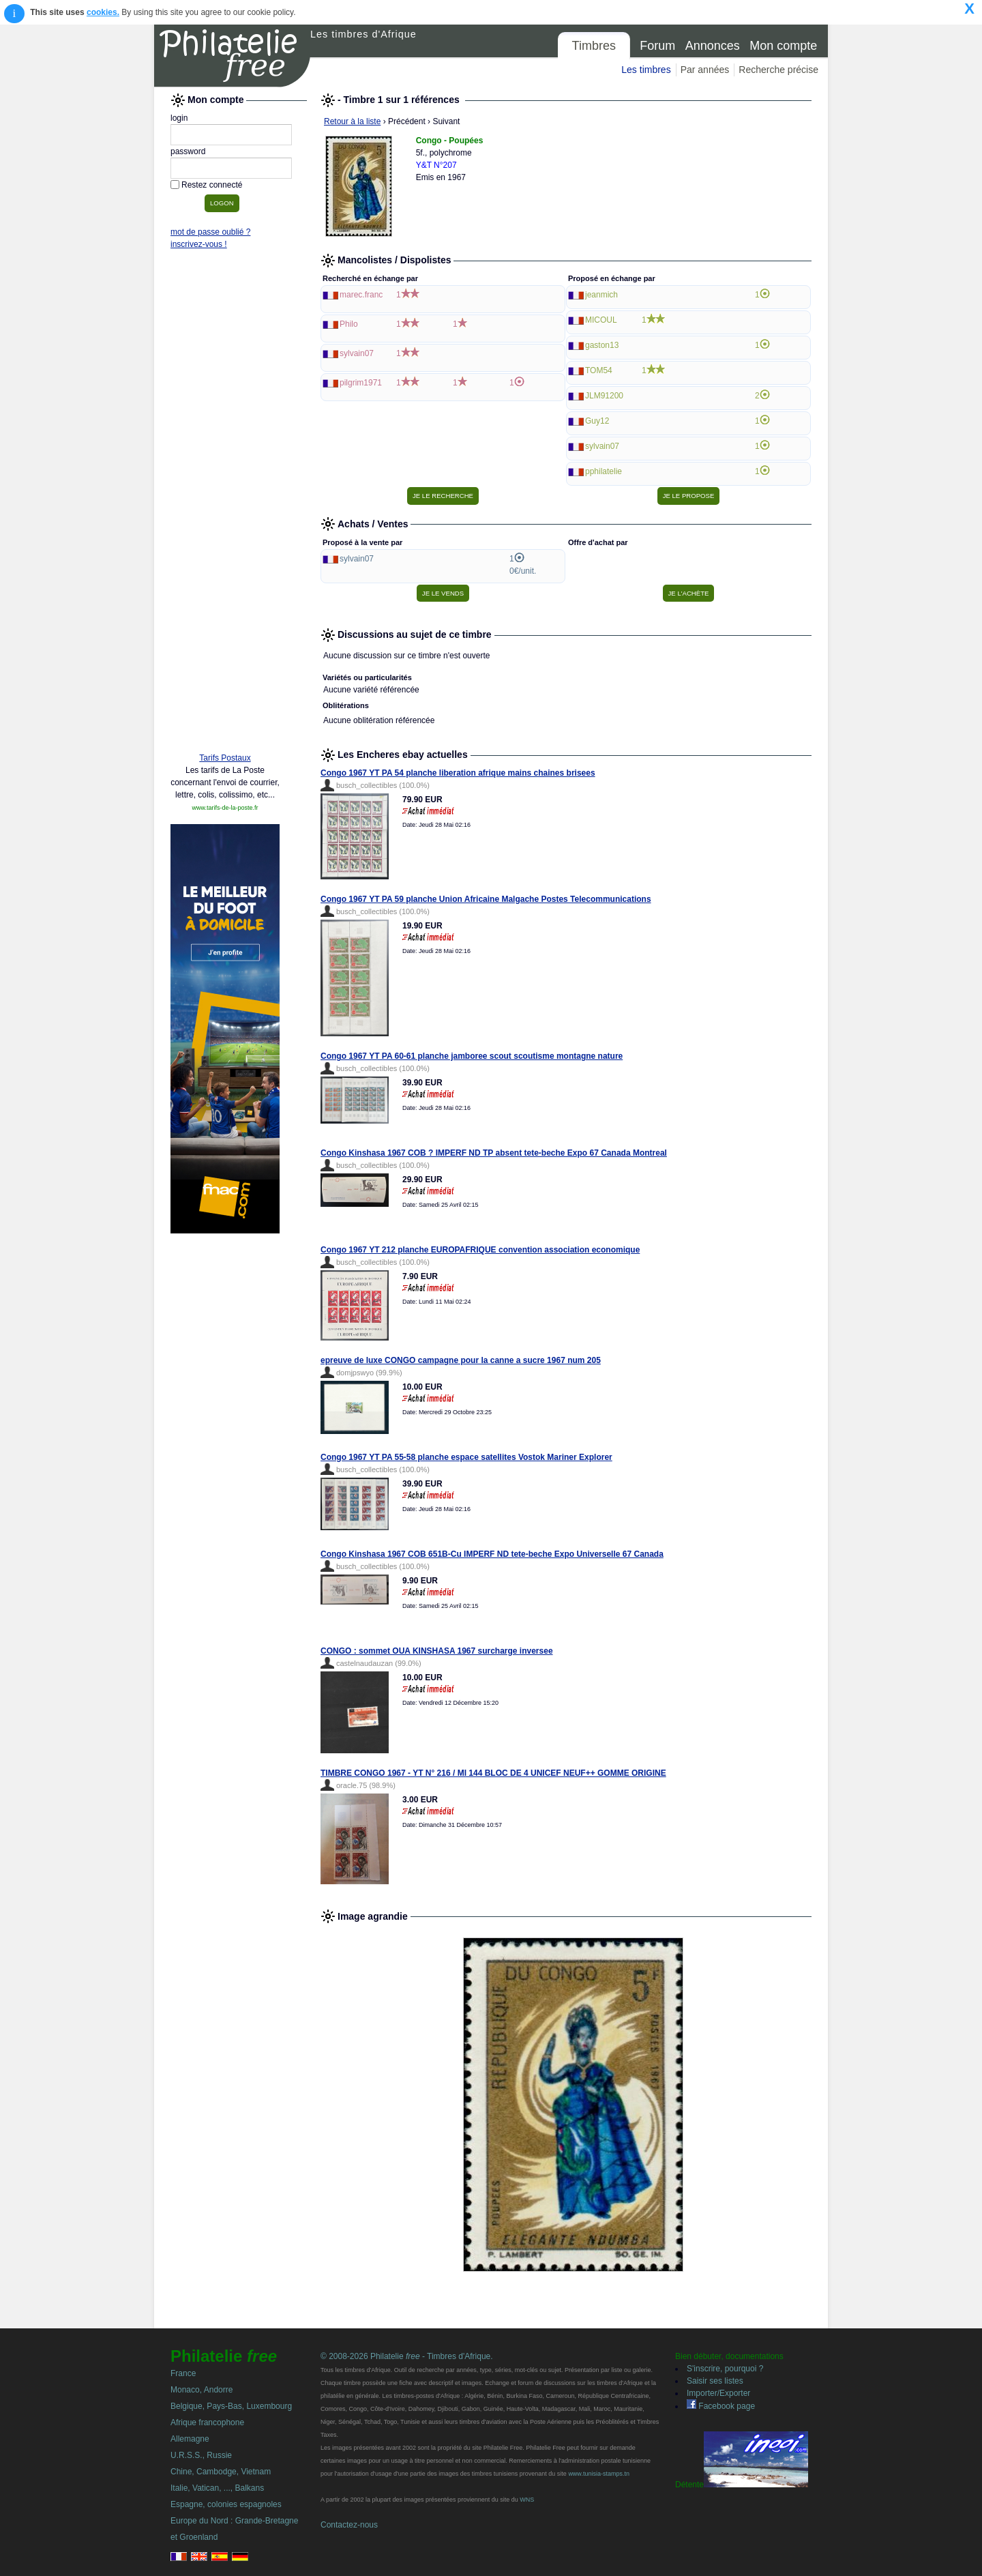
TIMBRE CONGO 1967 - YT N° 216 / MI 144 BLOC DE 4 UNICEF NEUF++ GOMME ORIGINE (493, 1773)
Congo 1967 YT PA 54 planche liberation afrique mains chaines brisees (458, 773)
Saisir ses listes (715, 2381)
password (187, 151)
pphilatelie (603, 471)
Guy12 (597, 421)
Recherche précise (778, 69)
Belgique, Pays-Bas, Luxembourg (231, 2406)
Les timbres (645, 69)
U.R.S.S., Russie (201, 2455)
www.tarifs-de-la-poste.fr (225, 807)
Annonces (712, 46)
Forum (657, 46)
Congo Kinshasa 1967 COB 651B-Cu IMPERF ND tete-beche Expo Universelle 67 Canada (492, 1554)
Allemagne (189, 2439)
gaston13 (602, 345)
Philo (349, 324)
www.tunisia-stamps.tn (598, 2473)
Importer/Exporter (718, 2393)
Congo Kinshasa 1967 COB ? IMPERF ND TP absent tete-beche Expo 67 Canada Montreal (494, 1153)
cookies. (103, 12)
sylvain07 (357, 353)
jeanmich (601, 294)
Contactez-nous (349, 2525)
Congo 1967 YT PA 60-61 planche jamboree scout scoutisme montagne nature (472, 1056)
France (183, 2373)
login (179, 118)
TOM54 (598, 370)
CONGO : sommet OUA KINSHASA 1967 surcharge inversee (437, 1651)
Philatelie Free (232, 56)
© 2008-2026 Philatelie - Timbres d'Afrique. (407, 2356)
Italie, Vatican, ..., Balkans (217, 2488)
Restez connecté (211, 185)
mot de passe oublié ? (210, 232)
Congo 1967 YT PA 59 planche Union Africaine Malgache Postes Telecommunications (486, 899)
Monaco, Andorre (201, 2390)
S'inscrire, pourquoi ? (725, 2368)
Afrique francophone (207, 2422)
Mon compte (783, 46)
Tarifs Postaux (224, 758)
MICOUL (601, 320)
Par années (705, 69)
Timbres (594, 46)
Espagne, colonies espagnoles (226, 2504)
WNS (527, 2499)
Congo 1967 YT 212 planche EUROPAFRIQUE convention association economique (480, 1250)
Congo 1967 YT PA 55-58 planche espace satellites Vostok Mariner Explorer (466, 1457)
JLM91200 (604, 395)
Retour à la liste (352, 121)
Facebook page (721, 2406)
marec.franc (361, 294)
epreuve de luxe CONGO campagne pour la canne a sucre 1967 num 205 (461, 1360)
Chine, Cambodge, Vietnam (220, 2471)
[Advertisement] (225, 533)
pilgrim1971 (361, 382)
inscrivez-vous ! (198, 244)
